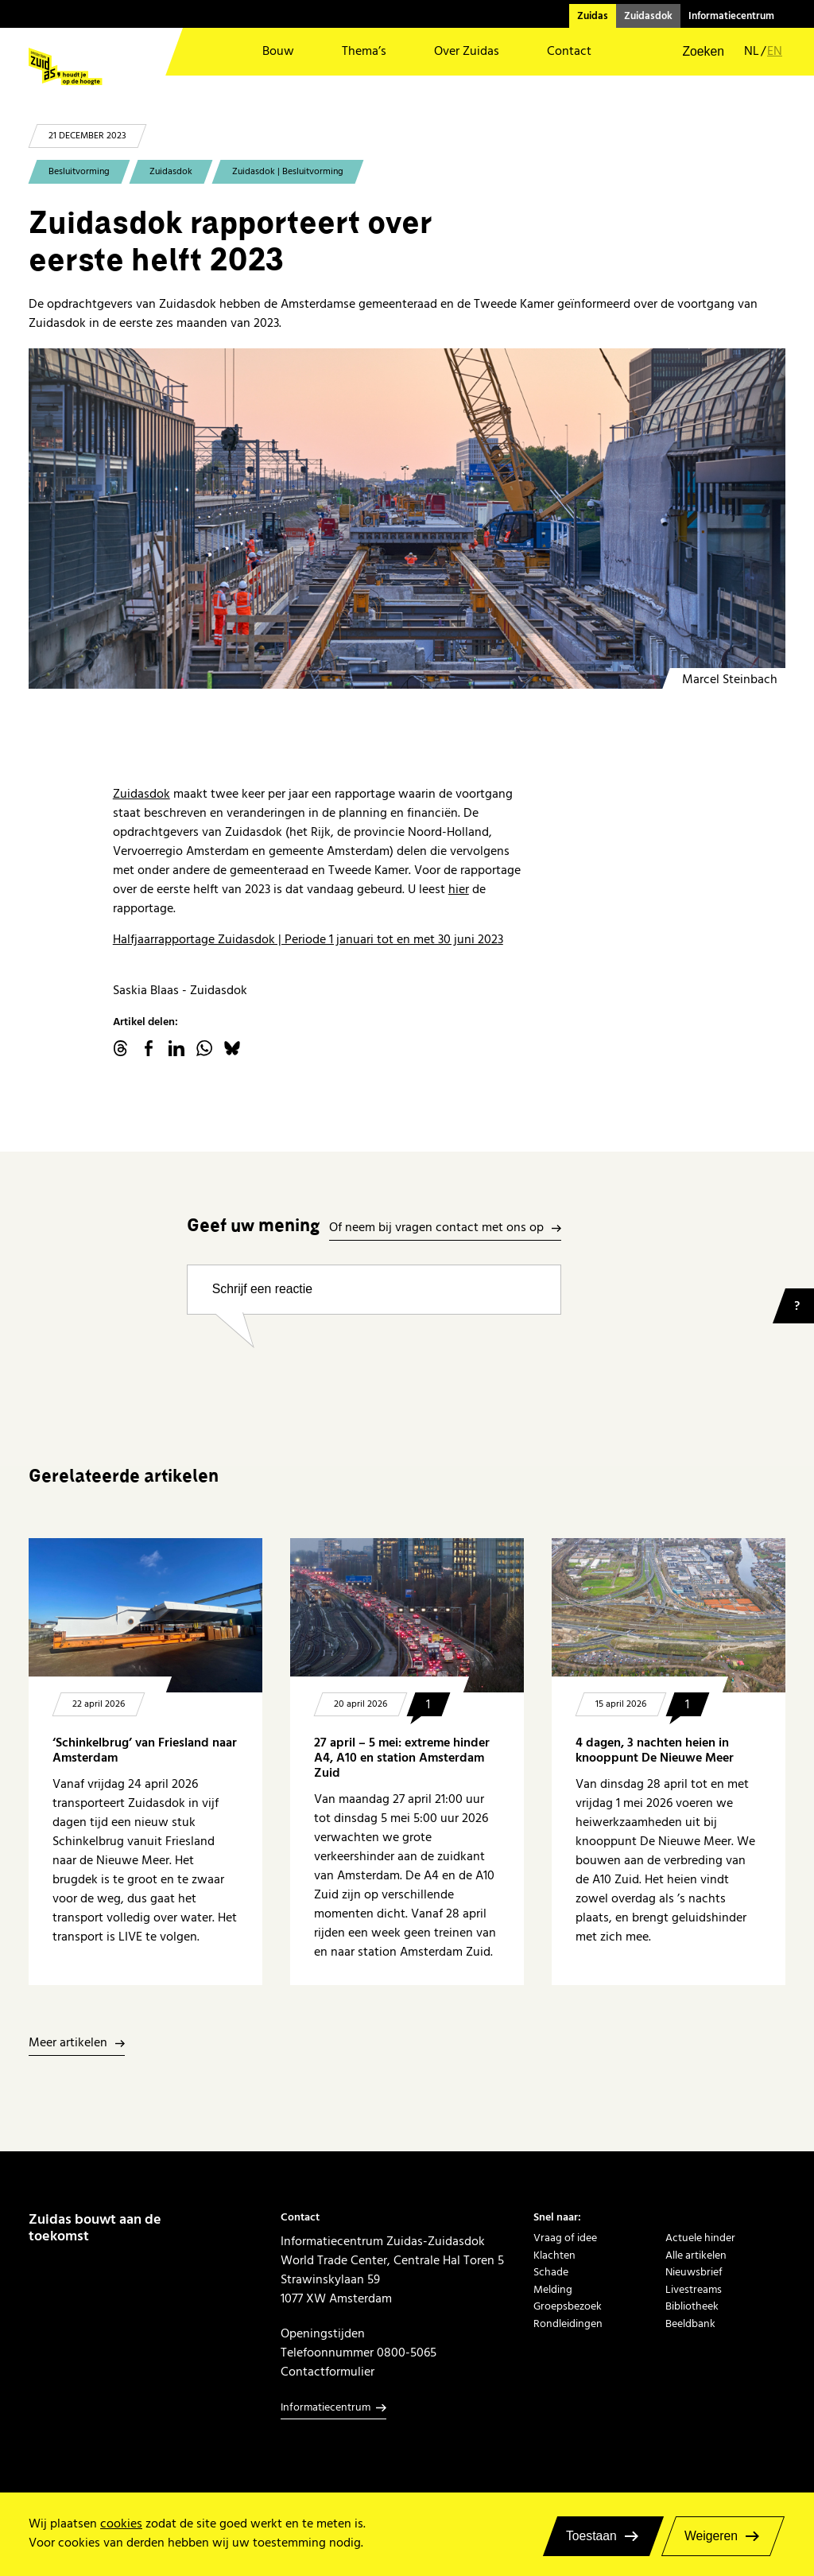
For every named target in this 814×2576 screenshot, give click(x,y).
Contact (569, 51)
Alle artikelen (696, 2255)
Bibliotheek (692, 2306)
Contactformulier (327, 2371)
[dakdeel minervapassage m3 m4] (407, 518)
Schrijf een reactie (262, 1289)
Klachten (554, 2255)
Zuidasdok (648, 16)
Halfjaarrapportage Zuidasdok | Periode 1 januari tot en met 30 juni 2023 (308, 939)
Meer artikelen (68, 2043)
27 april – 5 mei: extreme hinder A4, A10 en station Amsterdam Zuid (402, 1758)
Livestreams (693, 2289)
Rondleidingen (568, 2323)
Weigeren (711, 2536)
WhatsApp (204, 1048)
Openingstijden (323, 2333)
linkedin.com (176, 1048)
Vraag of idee (565, 2237)
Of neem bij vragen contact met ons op (436, 1228)
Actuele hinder (700, 2237)
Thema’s (364, 51)
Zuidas (592, 16)
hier (458, 889)
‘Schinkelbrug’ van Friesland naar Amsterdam (144, 1750)
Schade (550, 2271)
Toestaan (591, 2536)
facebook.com (149, 1048)
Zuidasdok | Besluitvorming (287, 171)
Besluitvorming (79, 171)
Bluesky (232, 1048)
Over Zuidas (466, 51)
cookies (121, 2524)
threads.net (121, 1048)
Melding (552, 2289)
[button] (692, 52)
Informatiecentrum (731, 16)
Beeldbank (690, 2323)
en (774, 52)
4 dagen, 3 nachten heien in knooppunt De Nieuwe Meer (655, 1750)
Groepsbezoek (567, 2306)
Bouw (278, 51)
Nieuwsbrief (694, 2271)
